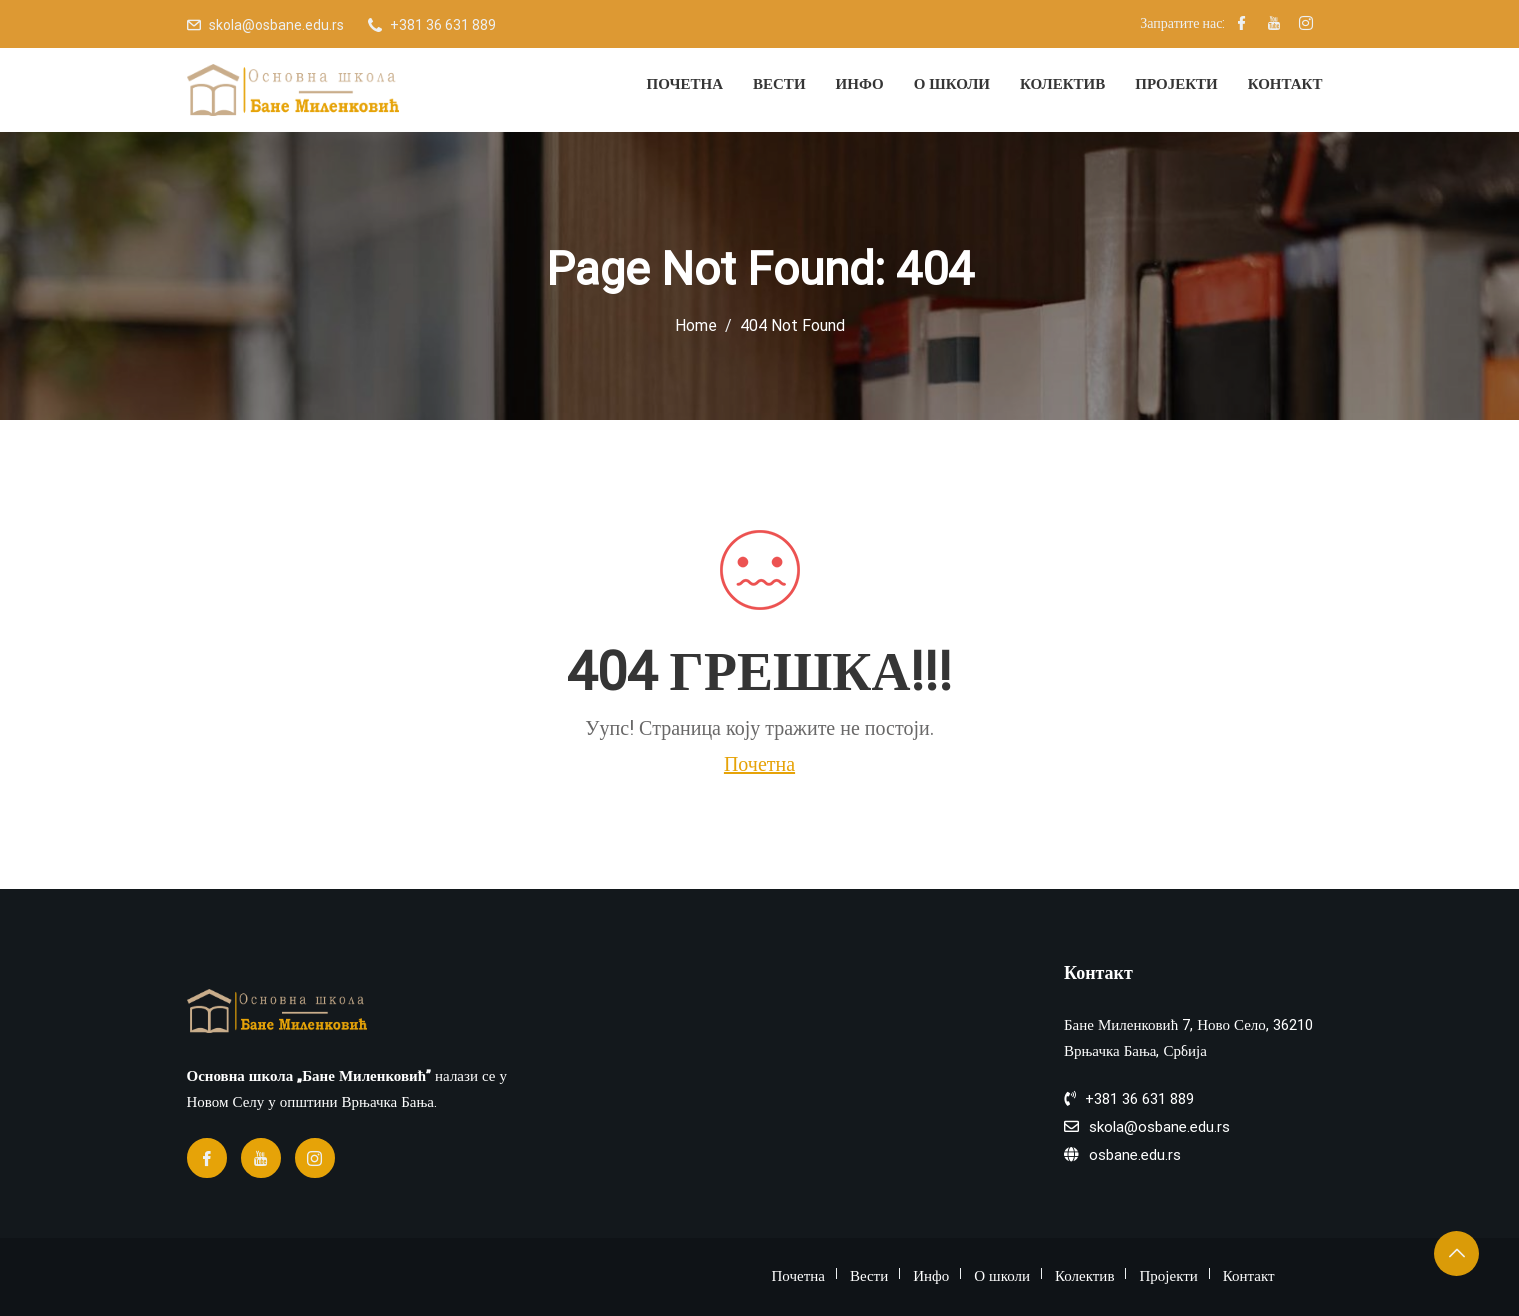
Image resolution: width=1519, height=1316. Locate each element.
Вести (779, 84)
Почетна (685, 84)
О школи (952, 84)
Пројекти (1176, 84)
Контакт (1285, 84)
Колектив (1062, 84)
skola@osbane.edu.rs (276, 25)
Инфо (860, 84)
